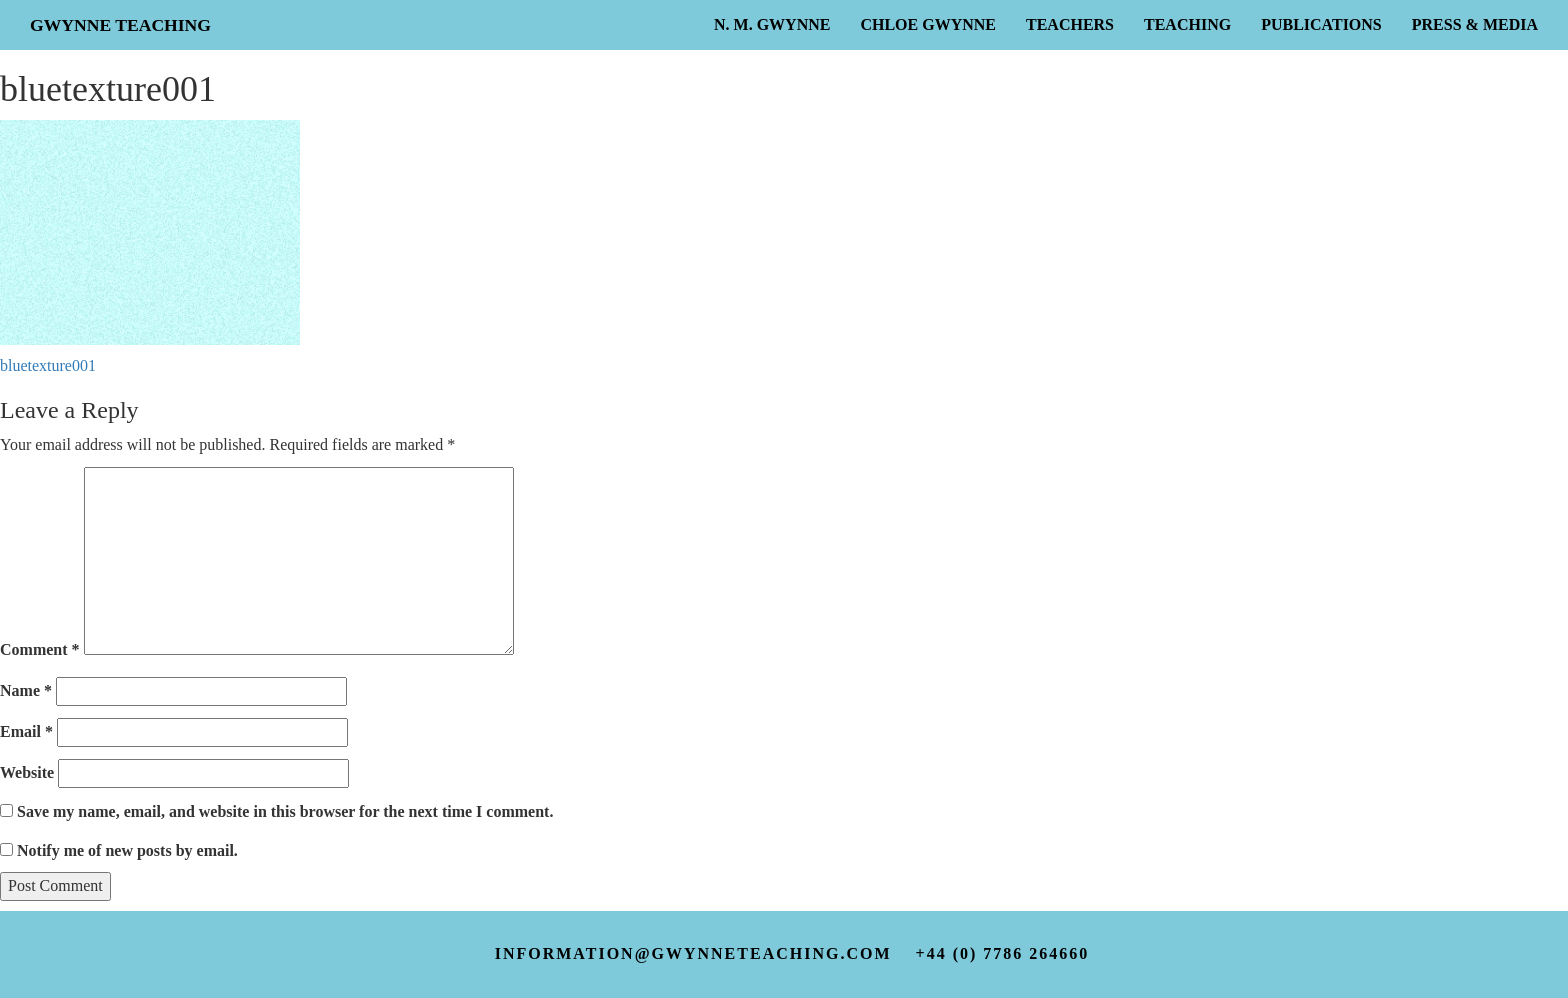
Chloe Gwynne (928, 24)
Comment (40, 649)
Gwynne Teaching (120, 25)
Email (26, 731)
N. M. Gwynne (772, 24)
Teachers (1070, 24)
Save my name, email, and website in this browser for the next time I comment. (285, 811)
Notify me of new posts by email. (127, 850)
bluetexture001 (48, 365)
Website (27, 772)
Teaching (1187, 24)
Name (26, 690)
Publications (1321, 24)
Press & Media (1475, 24)
